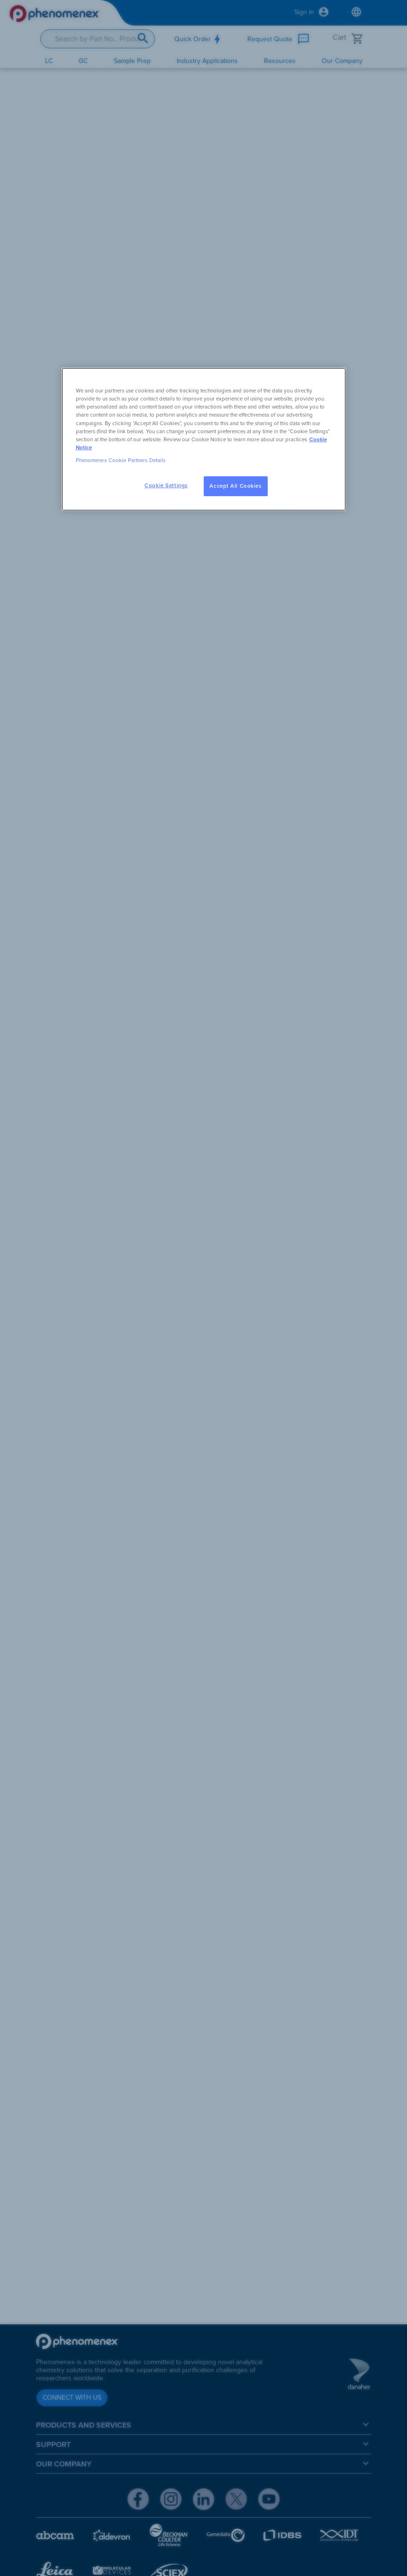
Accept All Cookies (235, 486)
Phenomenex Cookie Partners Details (121, 460)
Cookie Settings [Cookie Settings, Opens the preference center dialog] (166, 485)
